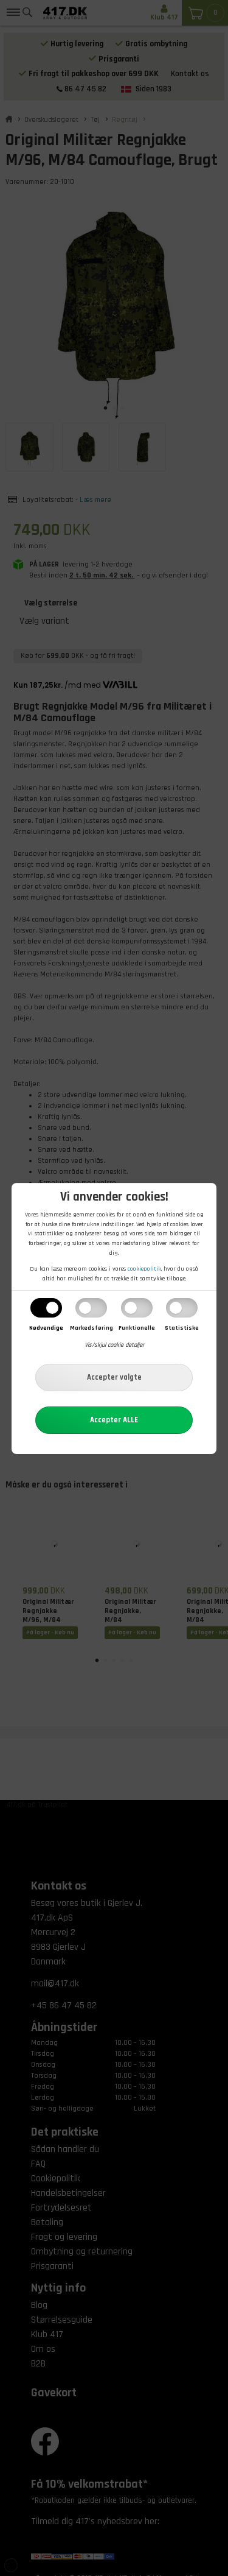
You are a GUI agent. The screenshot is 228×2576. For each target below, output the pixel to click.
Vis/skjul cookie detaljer (114, 1345)
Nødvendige (46, 1328)
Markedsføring (91, 1328)
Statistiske (182, 1328)
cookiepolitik (144, 1269)
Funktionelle (137, 1328)
